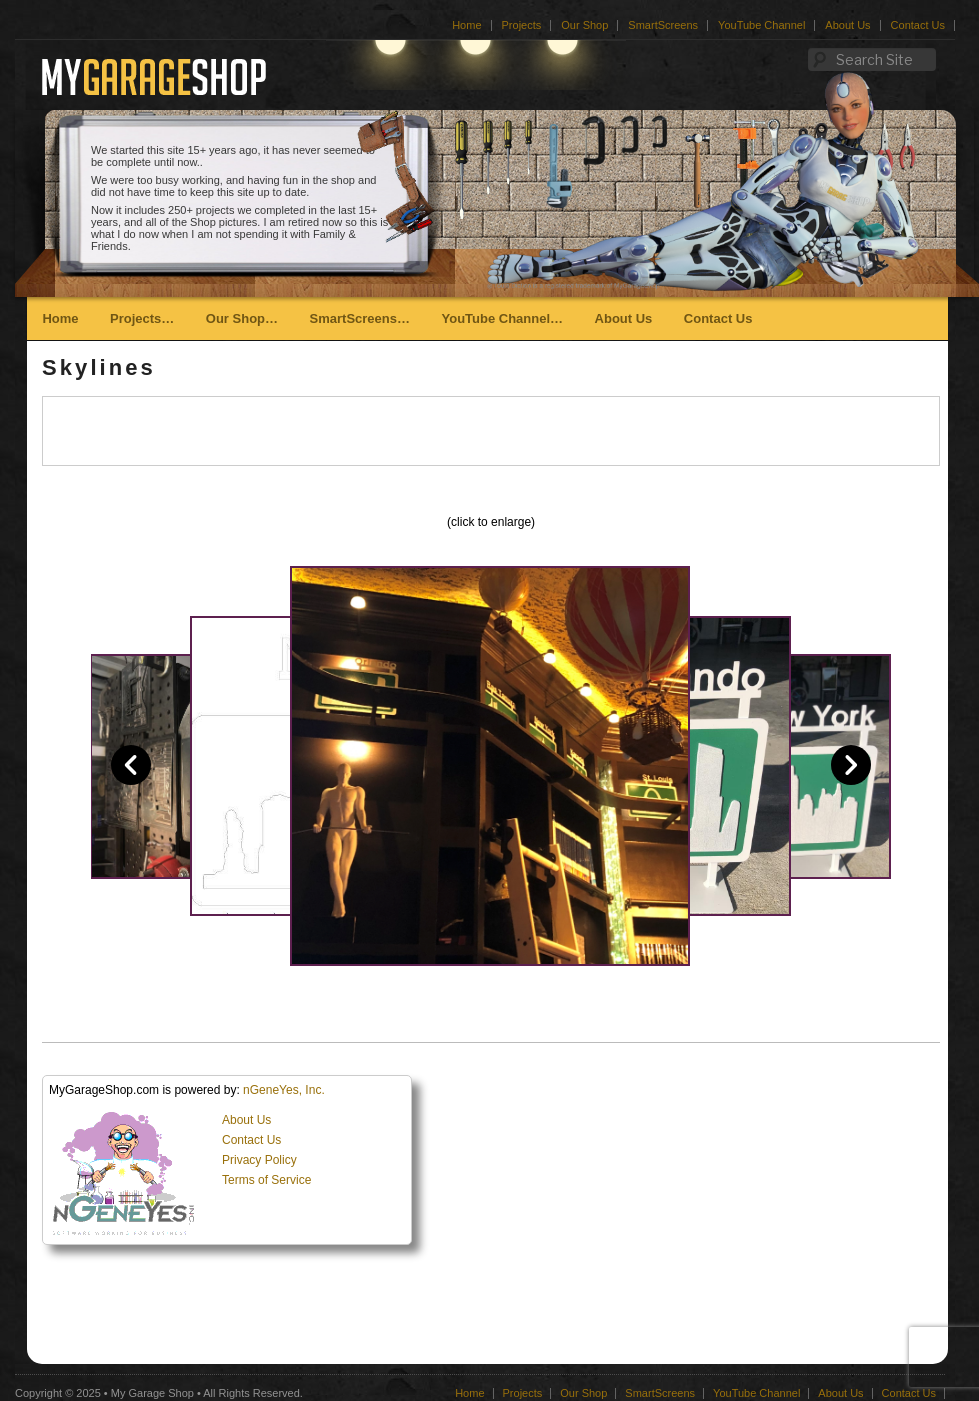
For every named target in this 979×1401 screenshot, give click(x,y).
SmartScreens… (360, 318)
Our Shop (584, 25)
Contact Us (918, 25)
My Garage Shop (152, 1393)
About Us (847, 25)
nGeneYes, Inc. (284, 1090)
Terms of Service (266, 1180)
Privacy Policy (259, 1160)
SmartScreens (663, 25)
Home (466, 25)
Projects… (142, 318)
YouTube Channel (761, 25)
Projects (522, 25)
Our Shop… (242, 318)
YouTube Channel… (502, 318)
